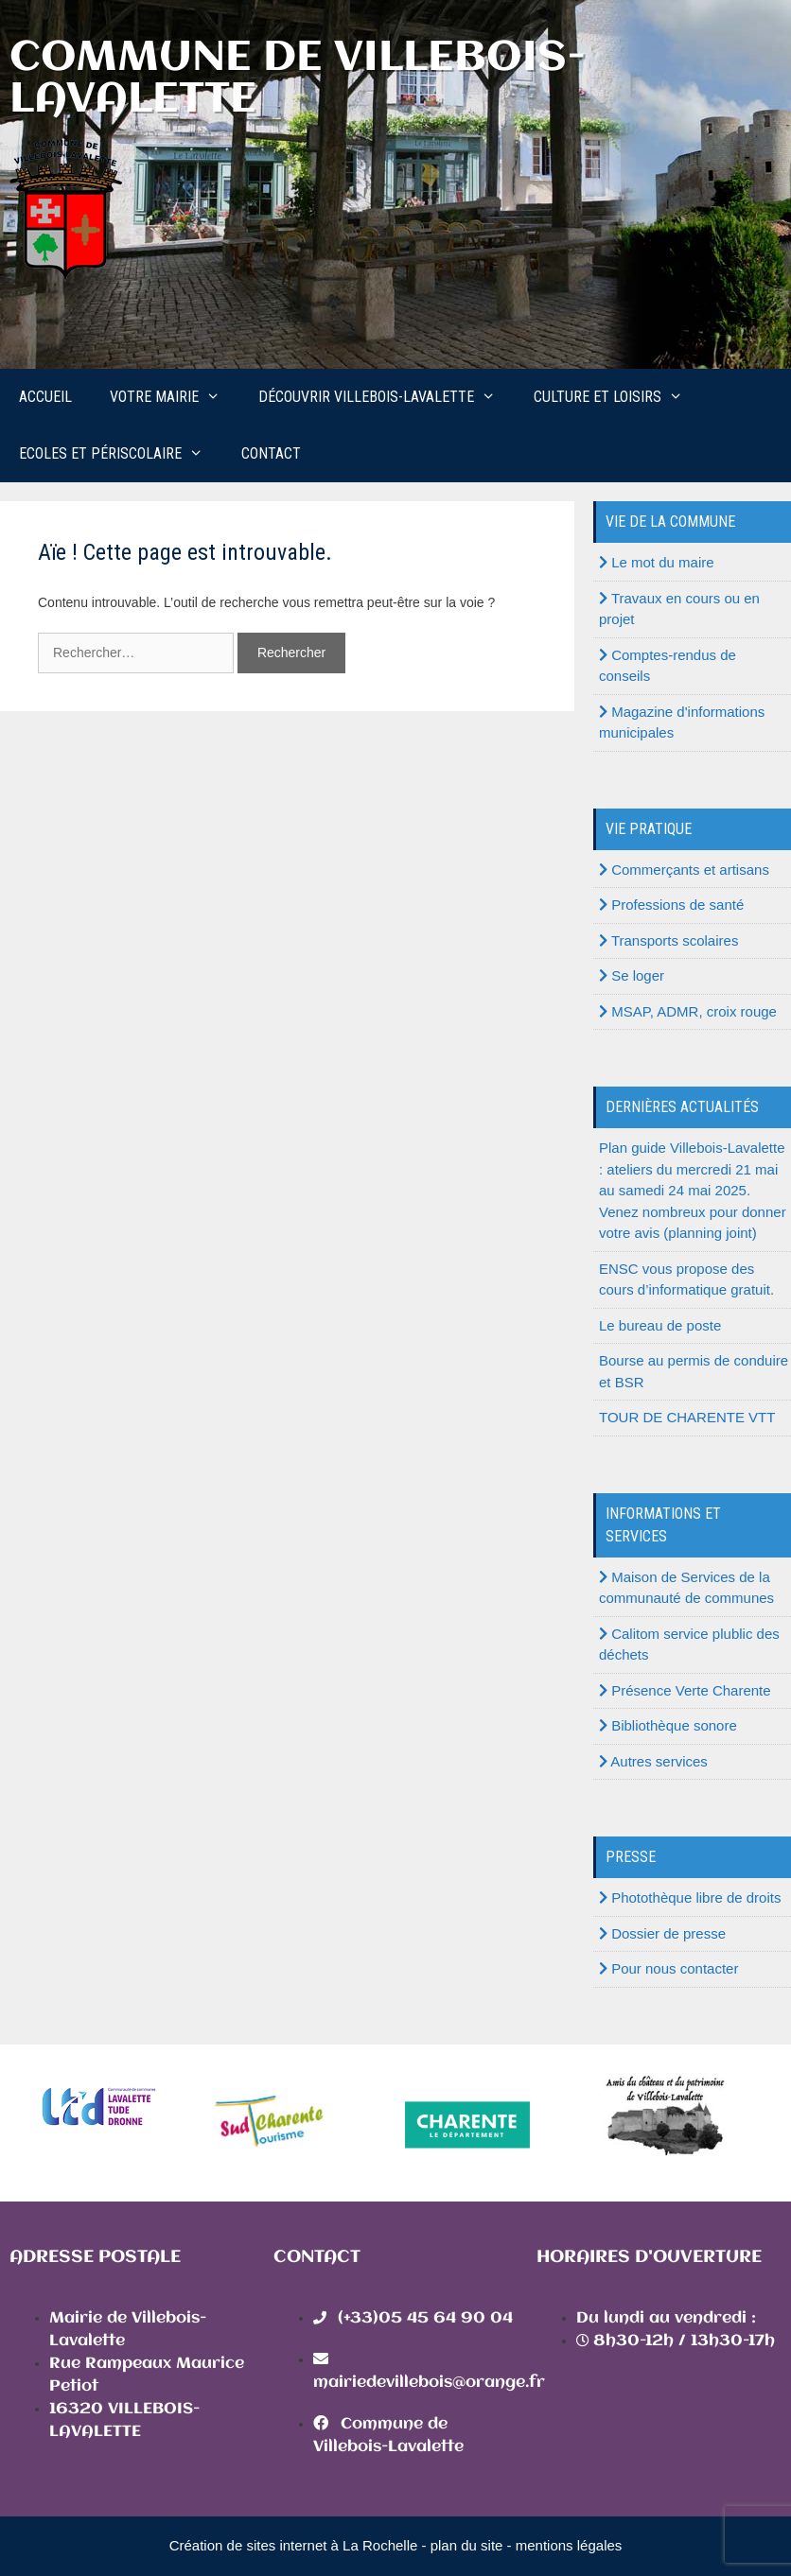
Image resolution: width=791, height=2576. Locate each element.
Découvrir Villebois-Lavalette (386, 397)
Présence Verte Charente (685, 1690)
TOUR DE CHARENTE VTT (687, 1417)
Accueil (45, 397)
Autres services (653, 1761)
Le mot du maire (656, 562)
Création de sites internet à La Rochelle (293, 2545)
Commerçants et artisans (684, 870)
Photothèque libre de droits (690, 1897)
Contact (271, 453)
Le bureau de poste (660, 1325)
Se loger (631, 975)
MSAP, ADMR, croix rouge (688, 1011)
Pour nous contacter (668, 1968)
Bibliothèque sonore (668, 1725)
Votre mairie (174, 397)
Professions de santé (671, 904)
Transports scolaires (668, 940)
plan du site (467, 2545)
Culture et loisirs (618, 397)
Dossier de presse (662, 1933)
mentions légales (569, 2545)
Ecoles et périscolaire (120, 454)
